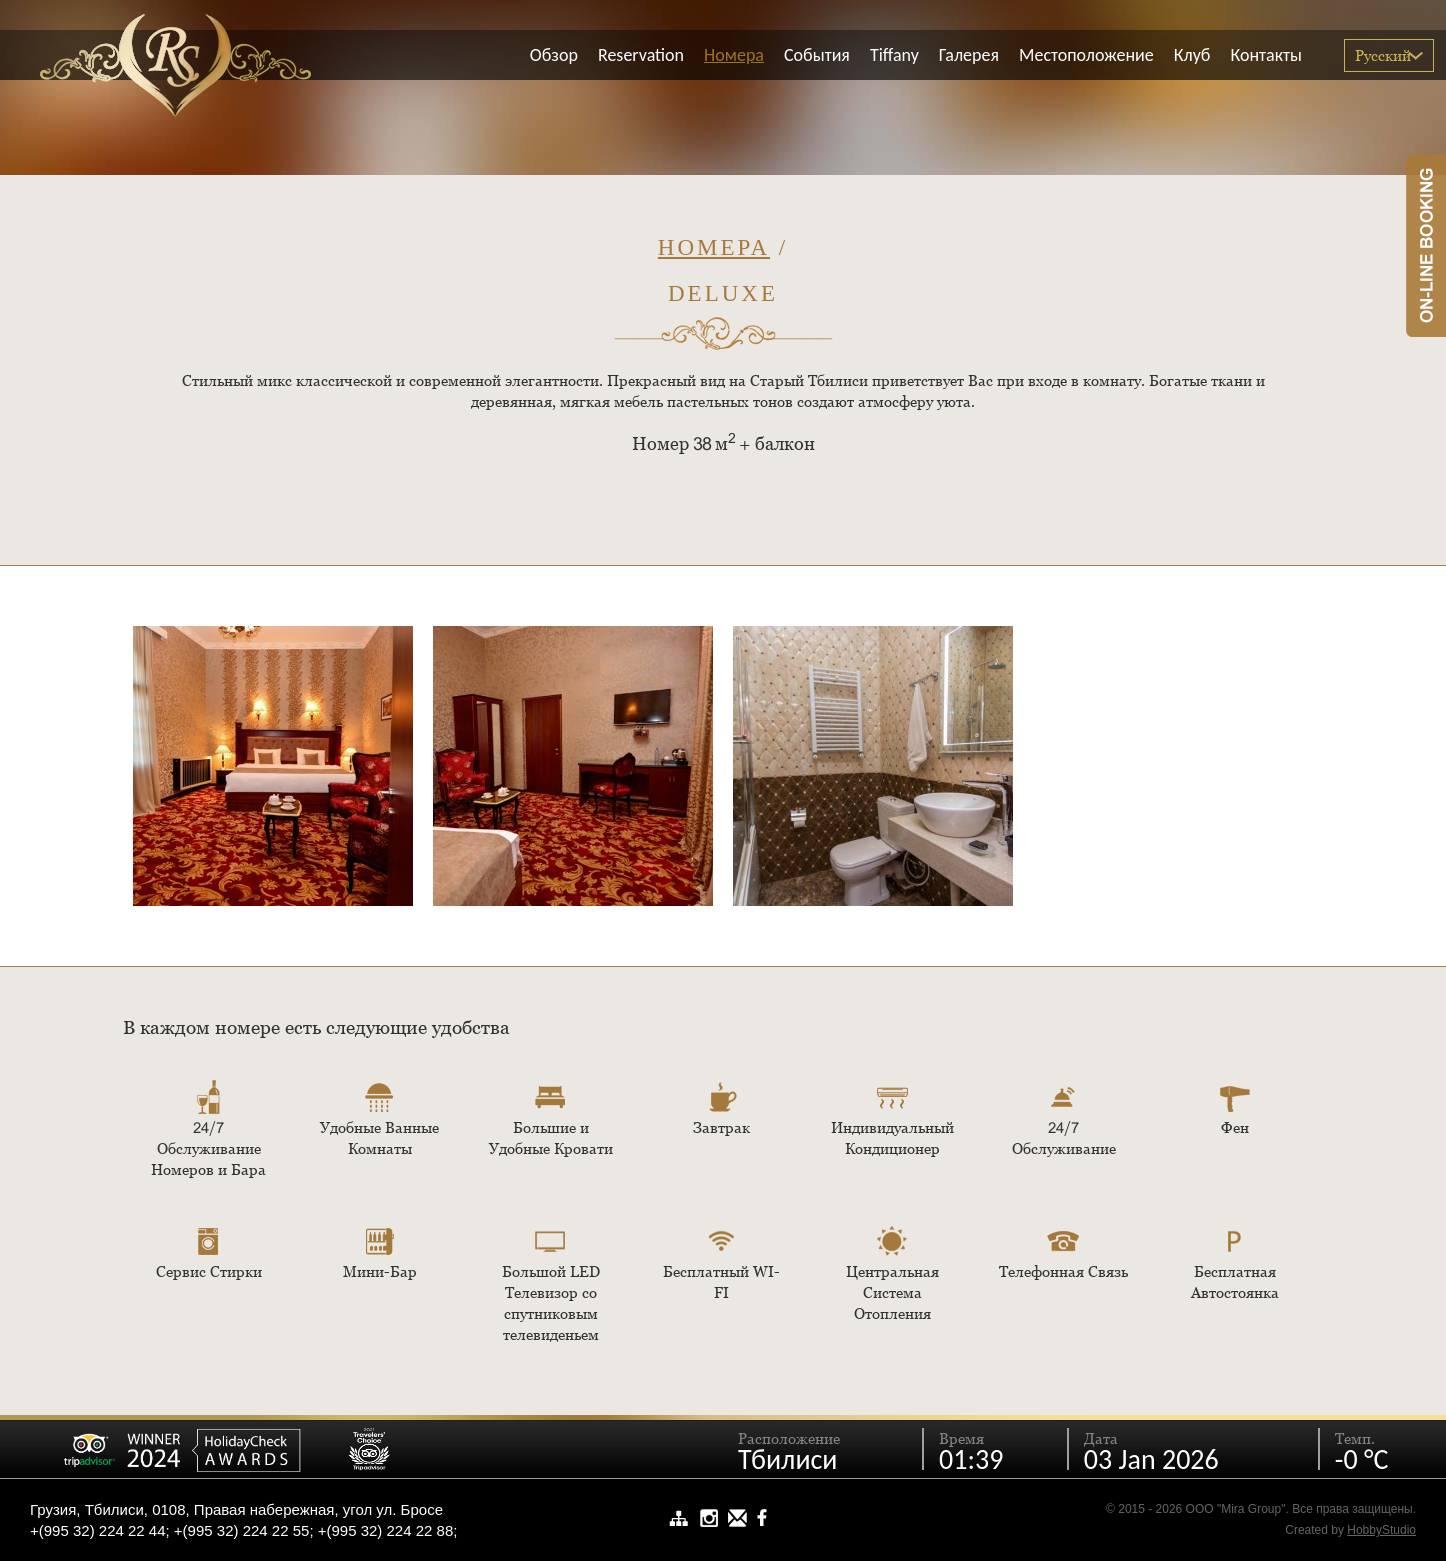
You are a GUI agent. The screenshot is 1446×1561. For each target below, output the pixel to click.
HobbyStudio (1381, 1530)
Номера (714, 247)
